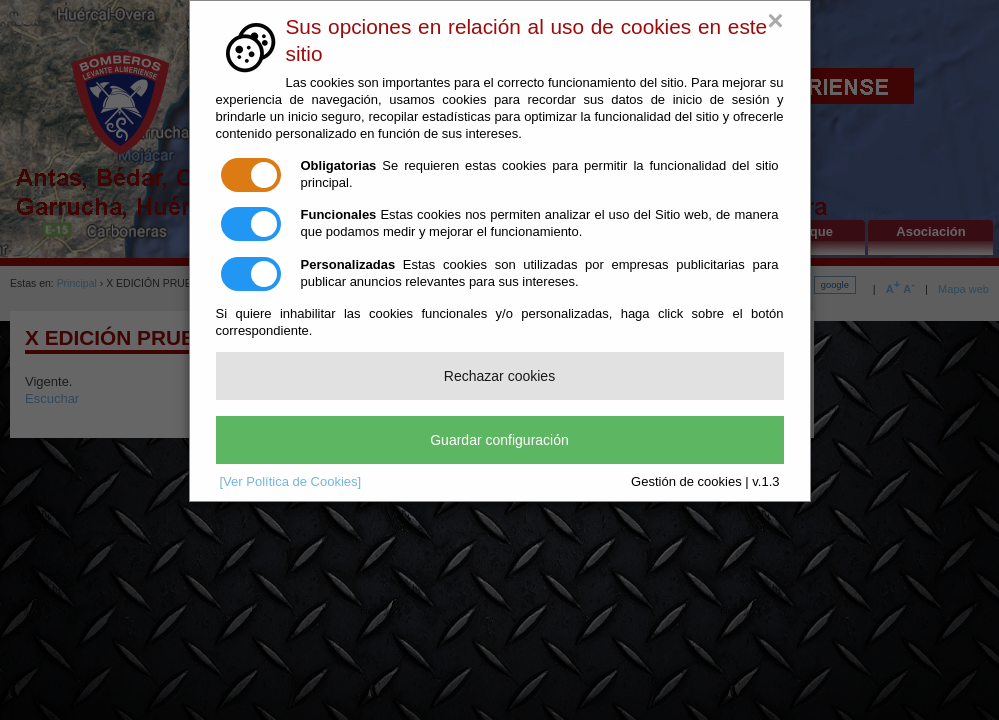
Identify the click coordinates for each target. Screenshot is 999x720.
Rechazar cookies (499, 376)
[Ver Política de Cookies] (291, 481)
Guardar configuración (499, 440)
